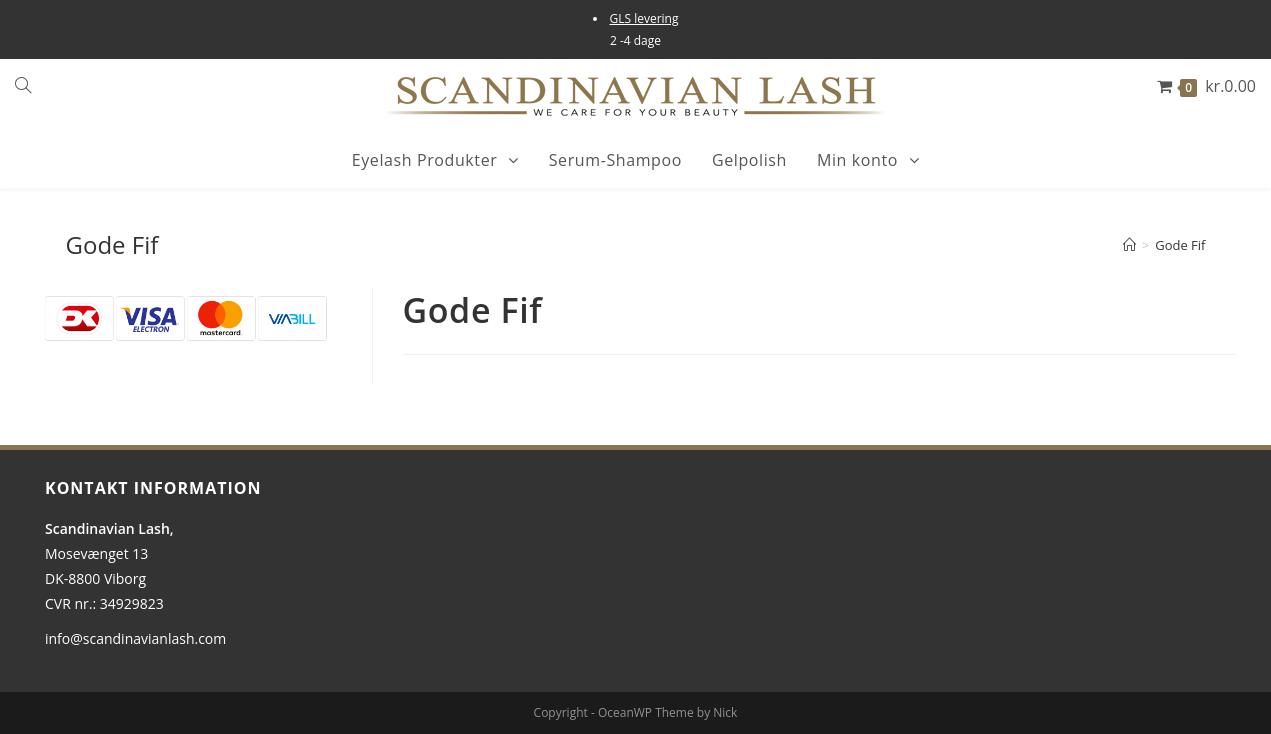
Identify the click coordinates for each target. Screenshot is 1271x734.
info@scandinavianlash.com (135, 638)
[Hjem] (1129, 245)
